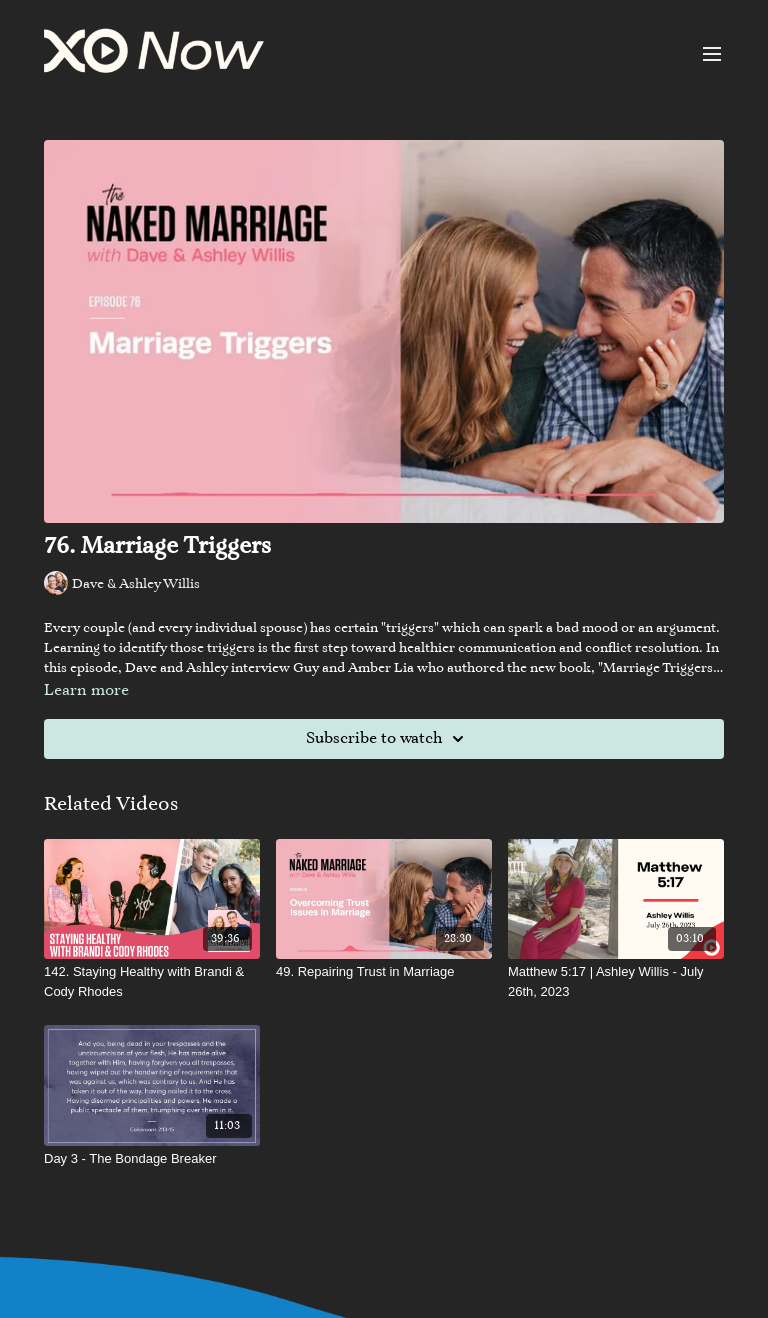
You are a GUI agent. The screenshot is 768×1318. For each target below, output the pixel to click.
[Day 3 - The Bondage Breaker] (152, 1159)
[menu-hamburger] (712, 54)
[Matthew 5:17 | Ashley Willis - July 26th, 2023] (616, 981)
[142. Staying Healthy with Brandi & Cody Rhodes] (152, 981)
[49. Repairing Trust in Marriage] (384, 972)
